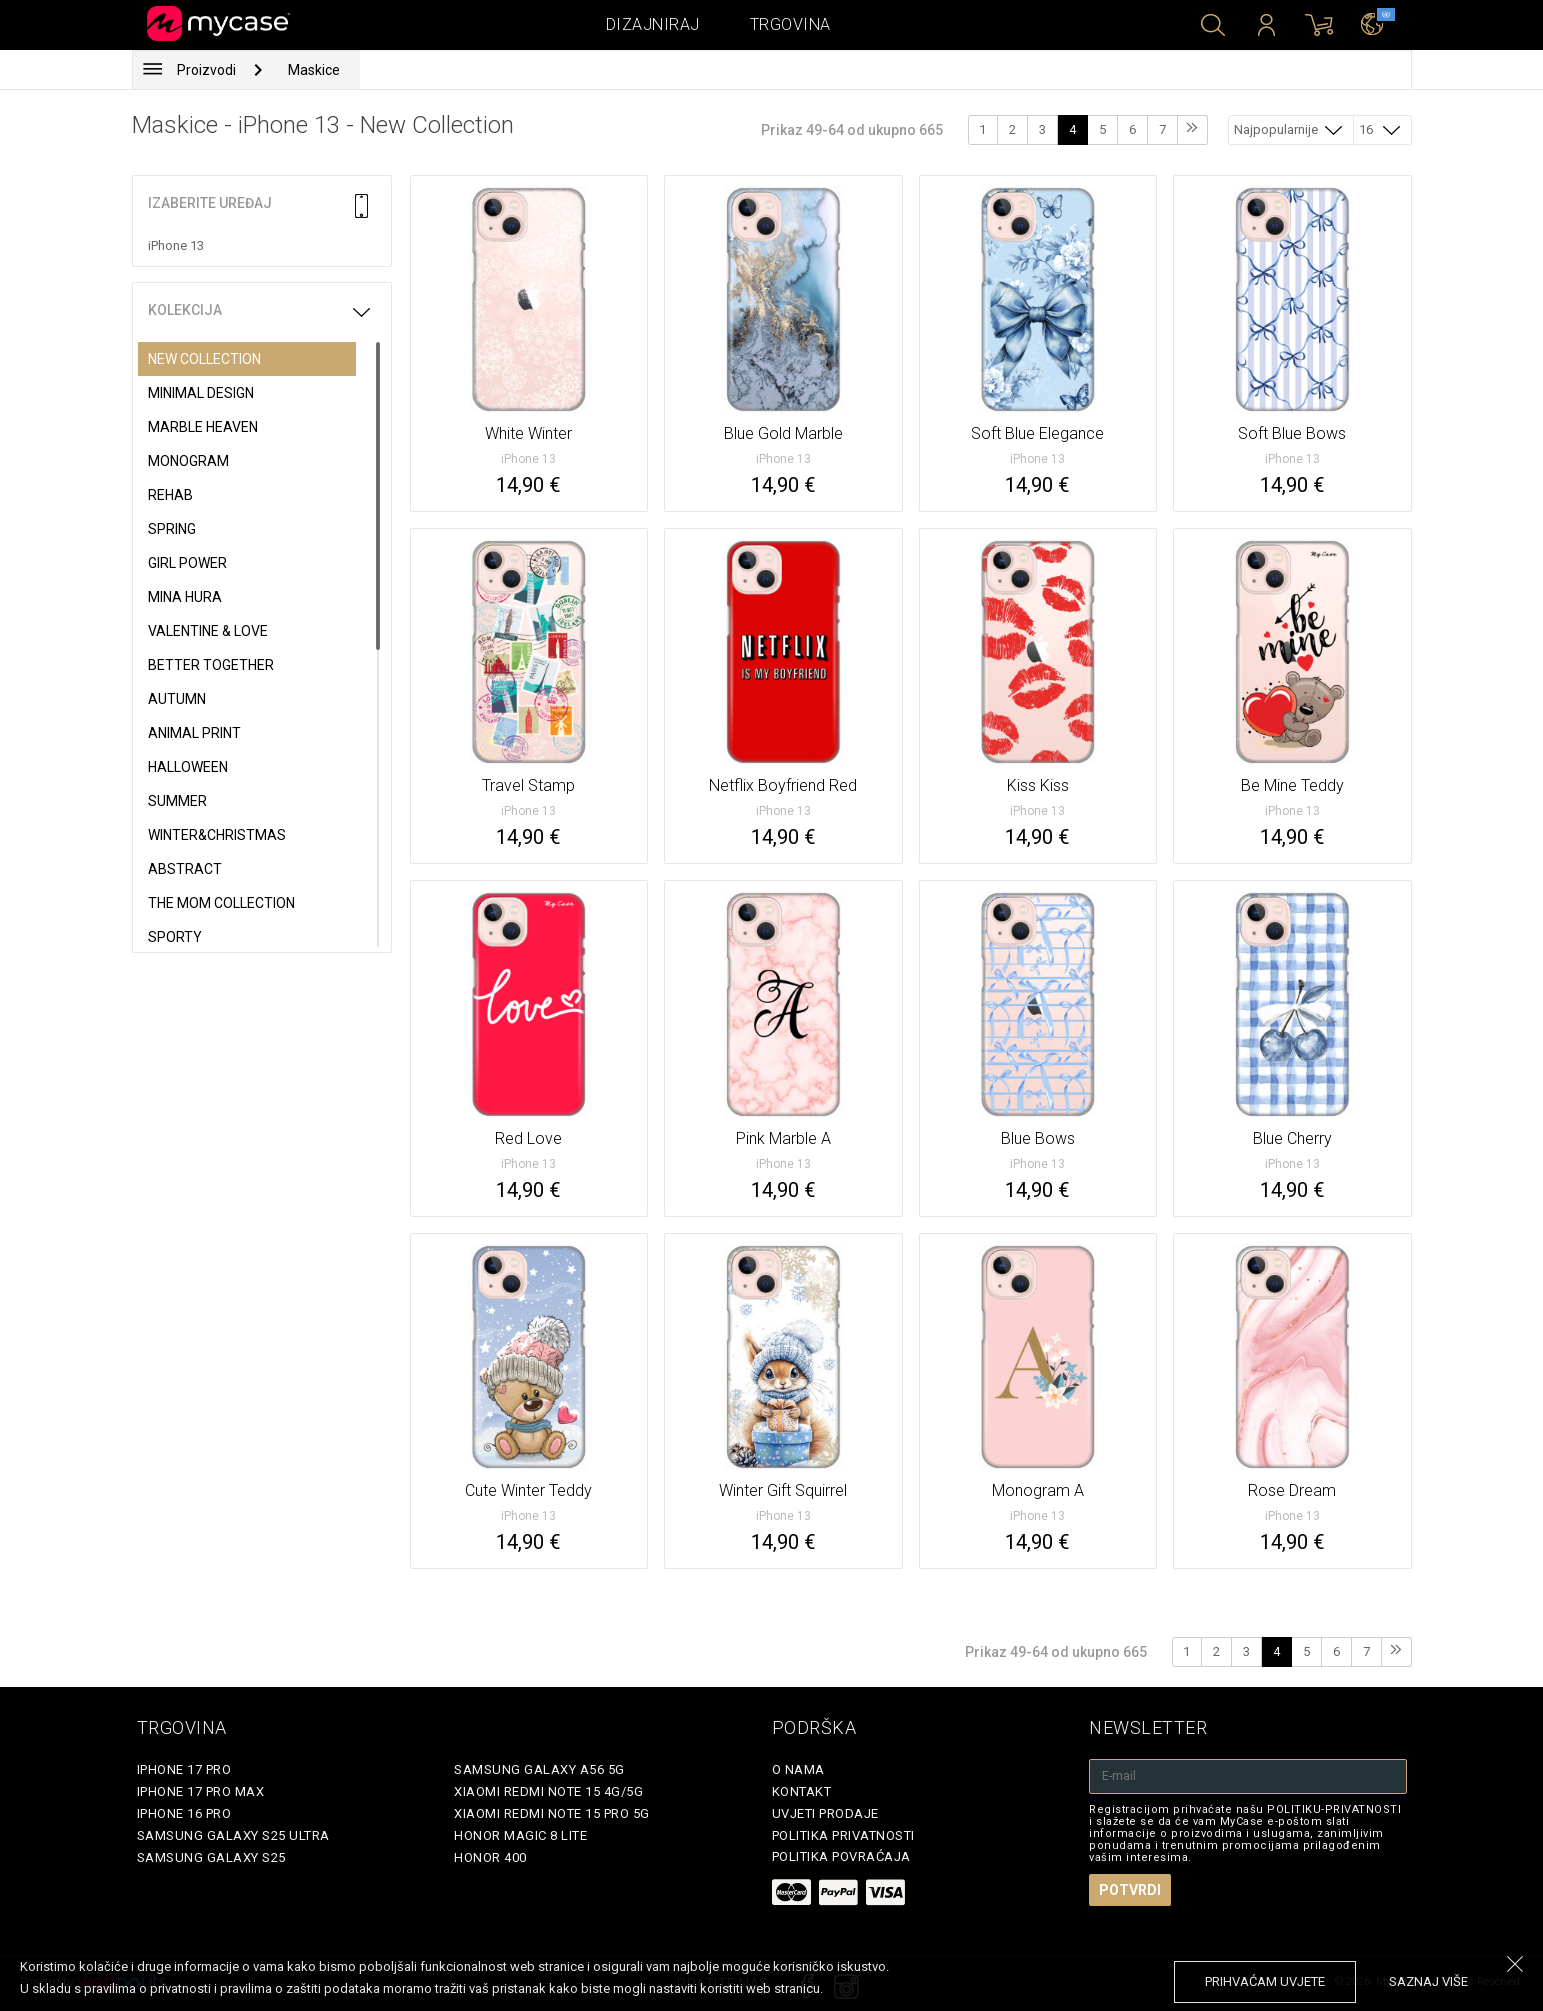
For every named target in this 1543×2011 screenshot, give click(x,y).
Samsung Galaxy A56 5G (539, 1769)
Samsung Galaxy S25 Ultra (233, 1835)
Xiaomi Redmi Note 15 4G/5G (548, 1791)
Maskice (314, 70)
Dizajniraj (653, 24)
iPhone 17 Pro (184, 1769)
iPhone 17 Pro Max (201, 1791)
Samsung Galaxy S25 (211, 1857)
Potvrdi (1130, 1890)
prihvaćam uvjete (1265, 1981)
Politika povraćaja (841, 1856)
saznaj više (1428, 1981)
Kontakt (802, 1791)
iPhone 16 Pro (184, 1813)
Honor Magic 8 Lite (520, 1835)
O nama (798, 1769)
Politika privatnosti (843, 1835)
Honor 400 (490, 1857)
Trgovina (790, 24)
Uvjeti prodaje (825, 1813)
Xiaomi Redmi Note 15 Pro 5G (552, 1813)
